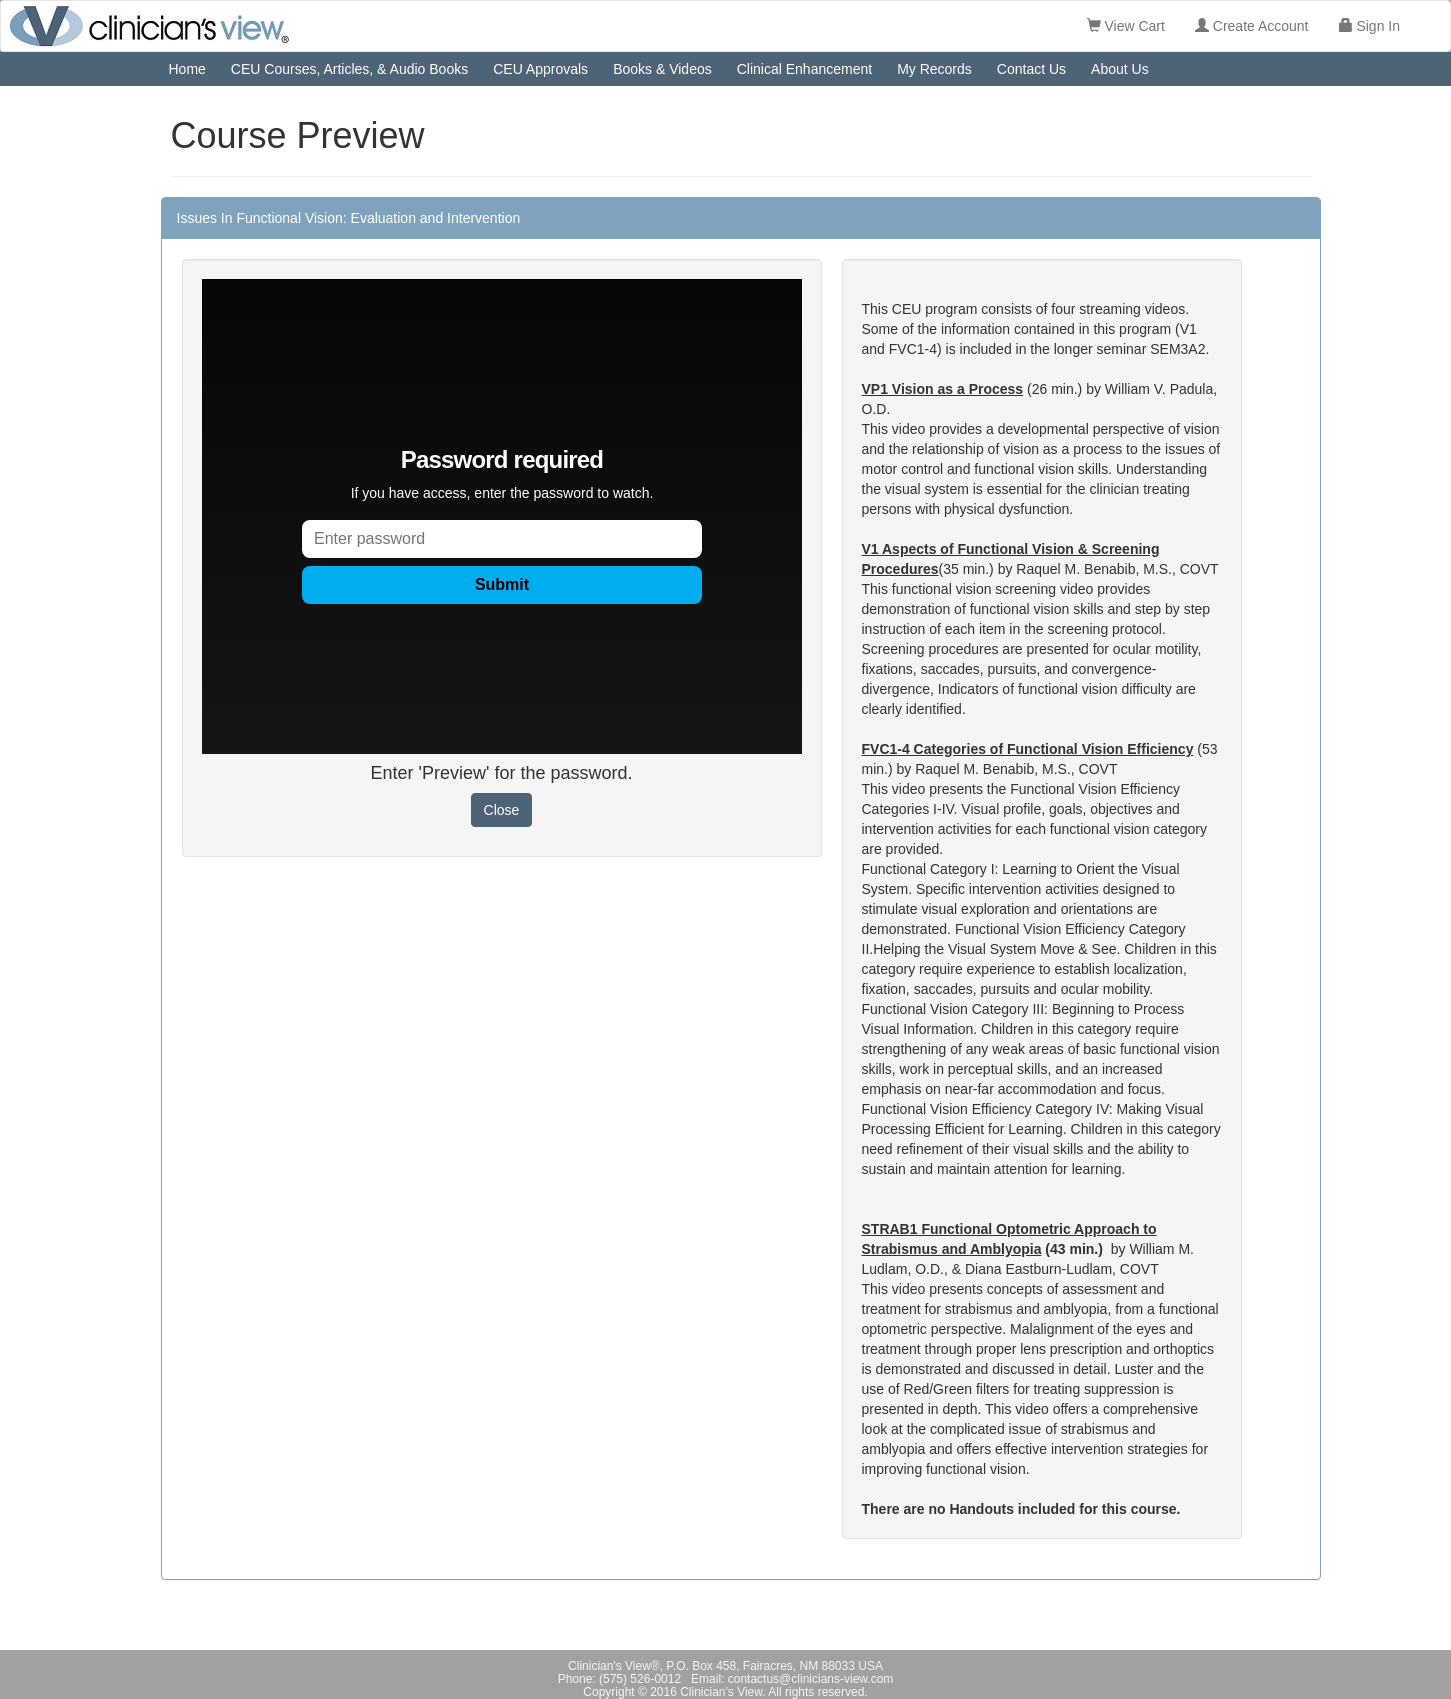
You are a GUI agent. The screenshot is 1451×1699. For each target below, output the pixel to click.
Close (502, 810)
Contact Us (1031, 69)
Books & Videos (662, 69)
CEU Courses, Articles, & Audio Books (349, 69)
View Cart (1126, 26)
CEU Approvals (540, 69)
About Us (1120, 69)
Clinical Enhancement (804, 69)
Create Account (1252, 26)
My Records (934, 69)
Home (187, 69)
